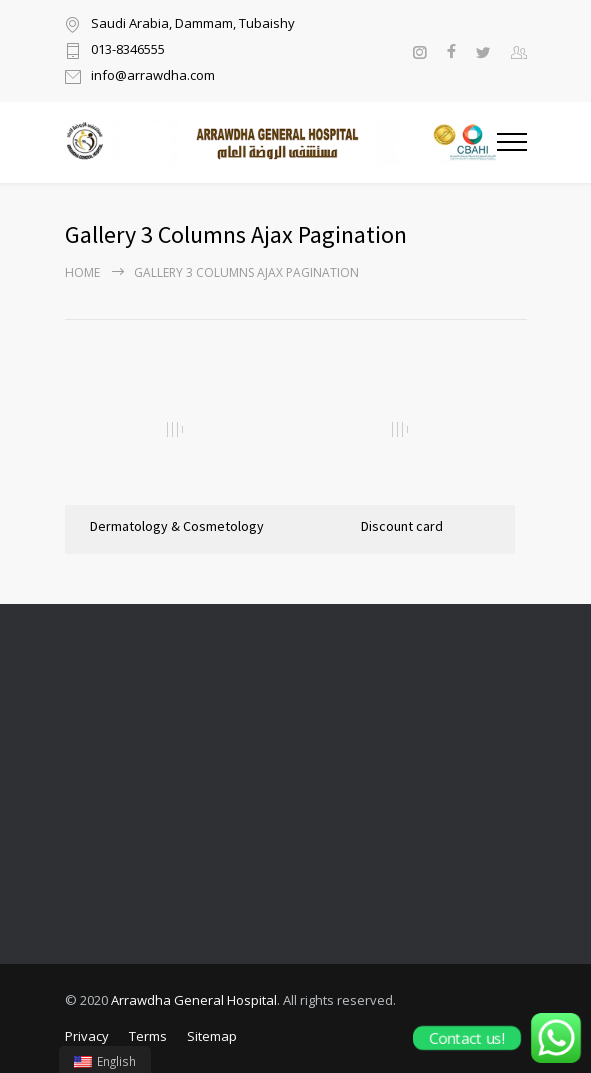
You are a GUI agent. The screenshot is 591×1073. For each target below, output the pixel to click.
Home (82, 272)
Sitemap (212, 1036)
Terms (148, 1036)
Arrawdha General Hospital (194, 1000)
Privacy (87, 1036)
